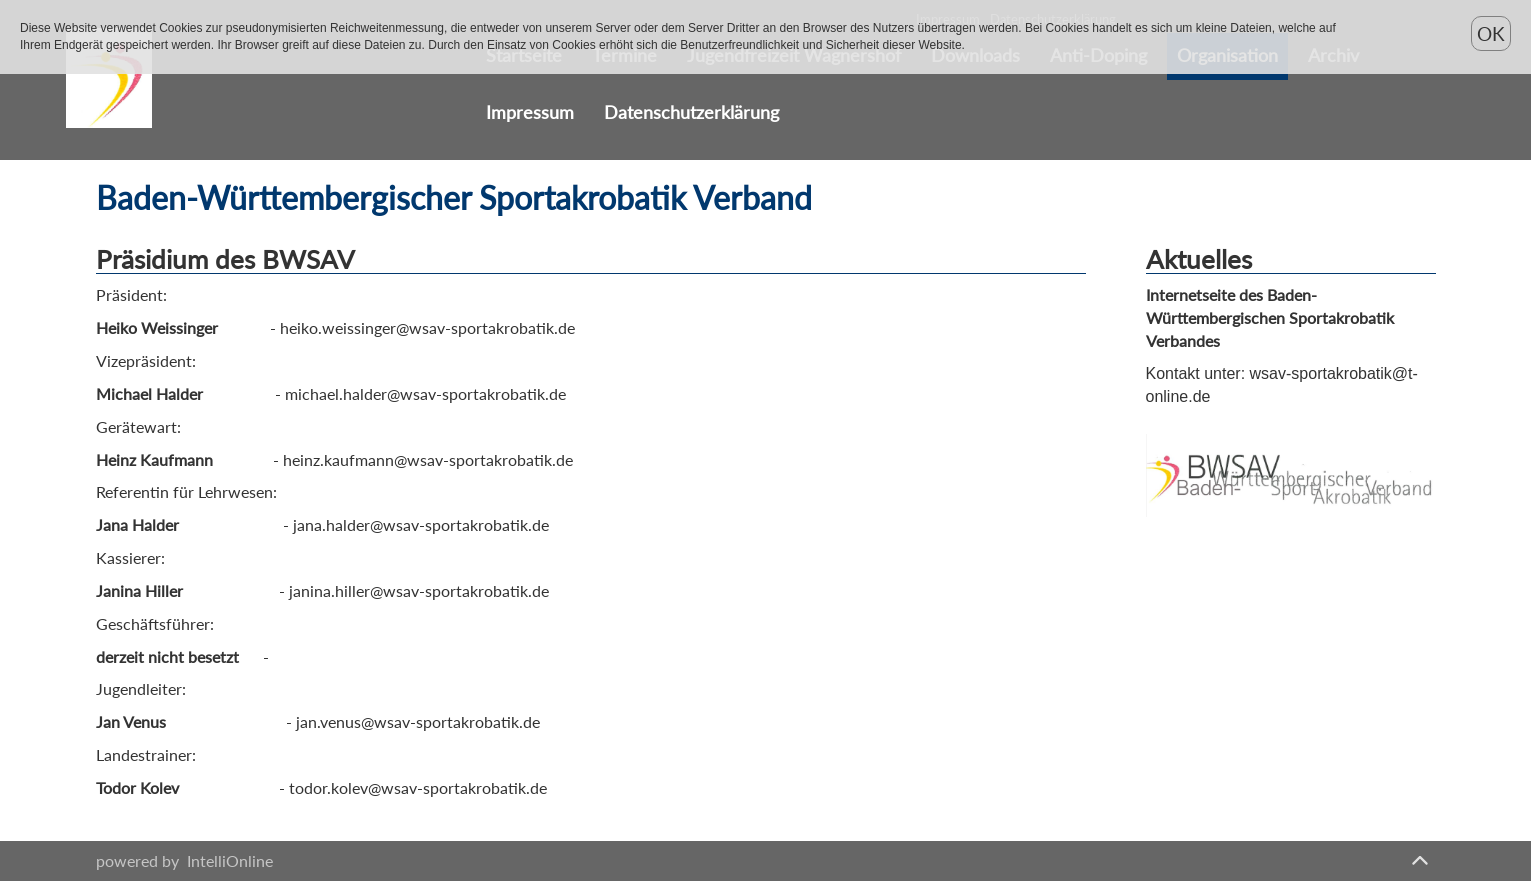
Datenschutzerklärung (691, 112)
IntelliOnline (230, 860)
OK (1491, 33)
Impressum (530, 112)
